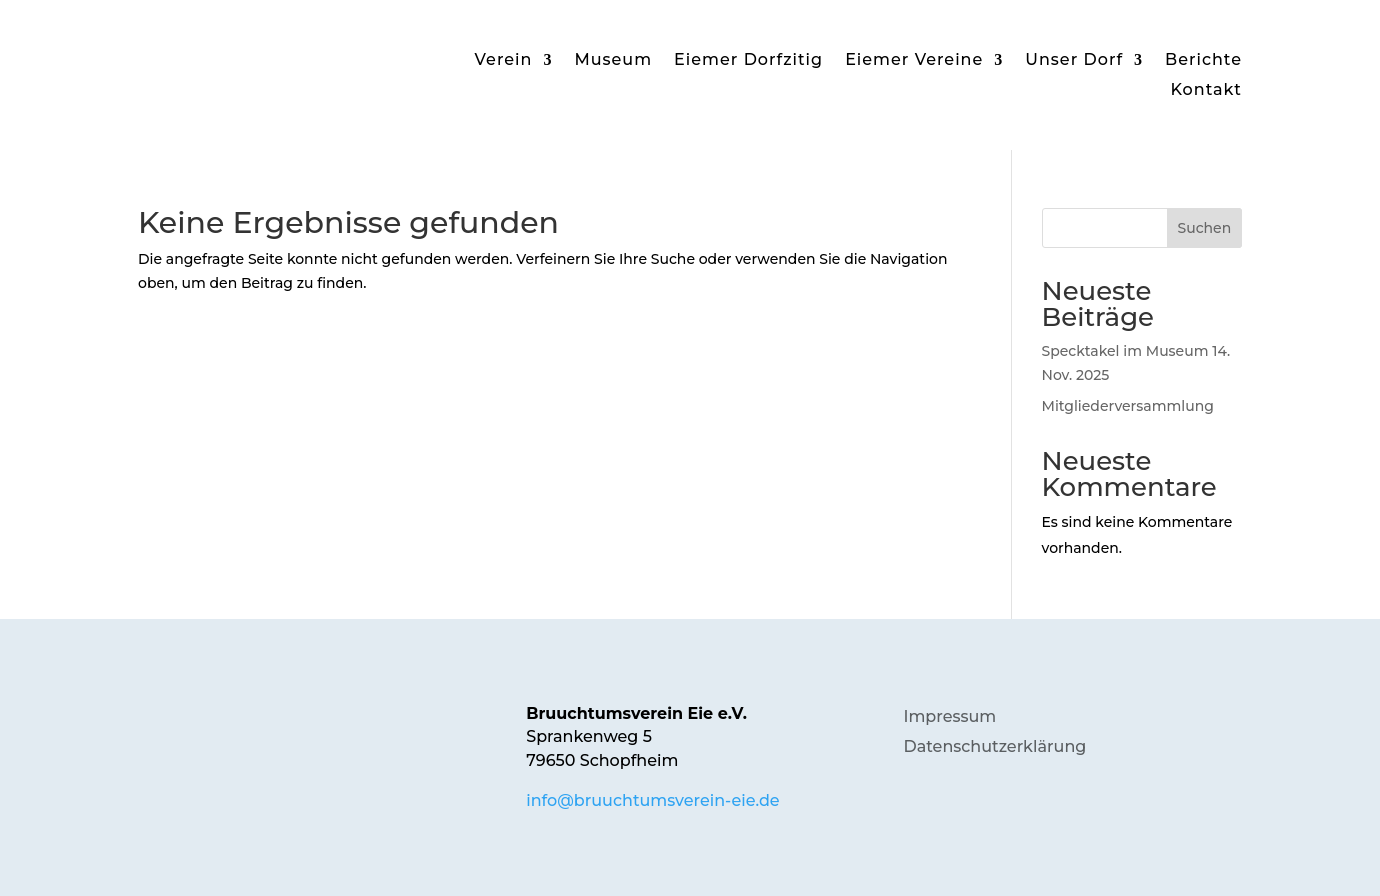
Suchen (1204, 228)
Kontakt (1206, 91)
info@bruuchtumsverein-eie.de (652, 800)
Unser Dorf (1074, 61)
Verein (504, 61)
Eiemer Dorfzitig (748, 61)
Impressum (949, 718)
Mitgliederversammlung (1128, 406)
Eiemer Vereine (914, 61)
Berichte (1203, 61)
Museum (613, 61)
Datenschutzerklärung (994, 748)
